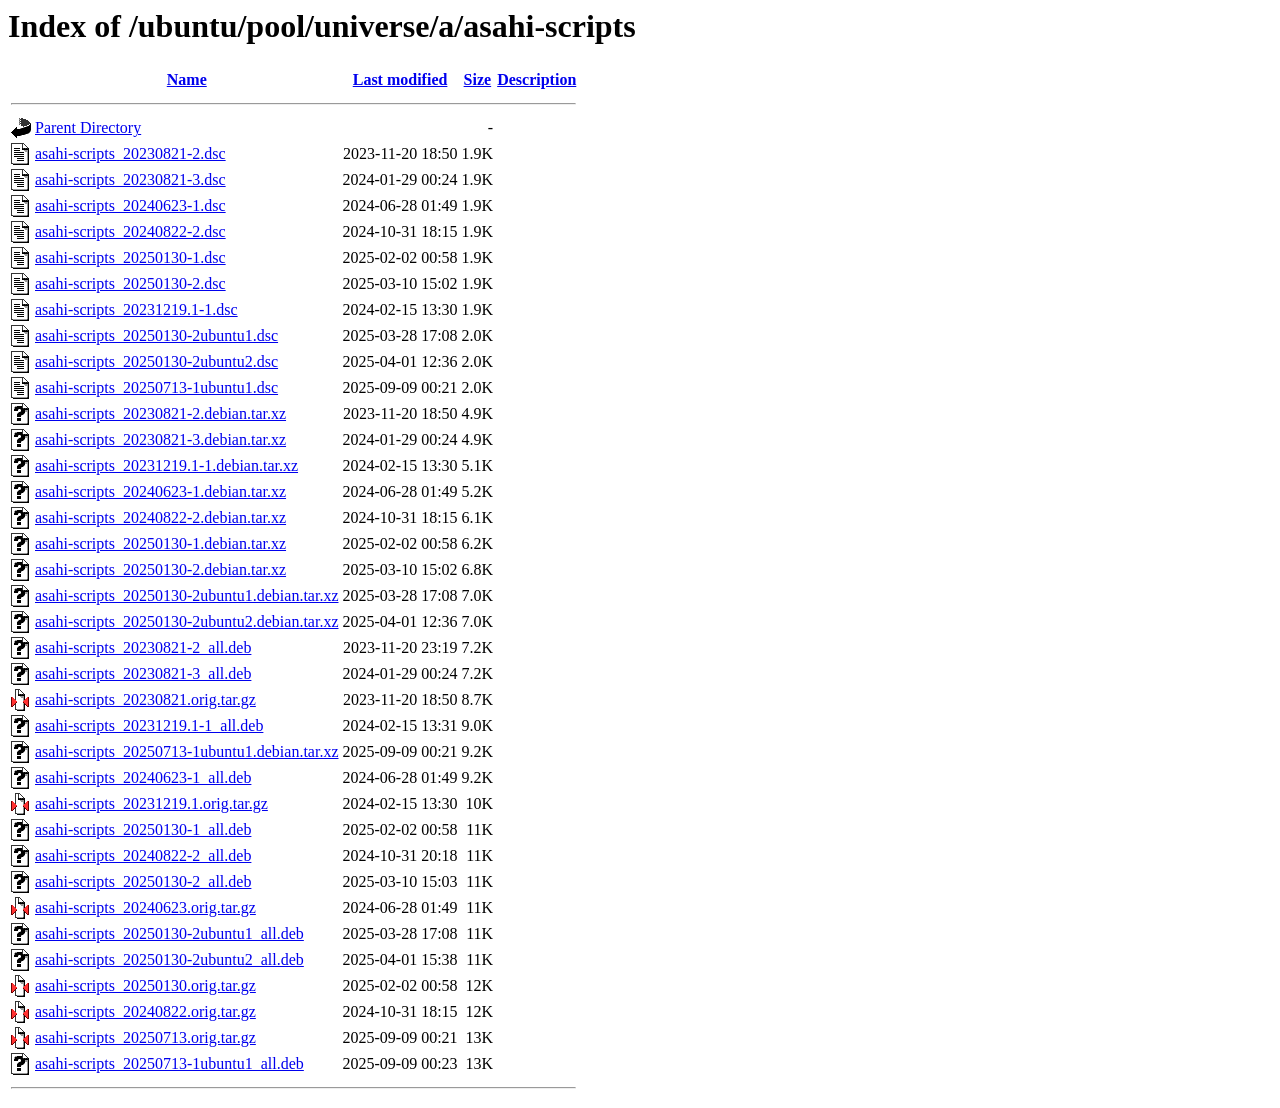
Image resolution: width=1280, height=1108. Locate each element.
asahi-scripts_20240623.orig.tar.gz (145, 907)
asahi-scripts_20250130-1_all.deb (143, 829)
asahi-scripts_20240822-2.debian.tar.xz (160, 517)
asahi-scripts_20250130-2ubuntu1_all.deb (169, 933)
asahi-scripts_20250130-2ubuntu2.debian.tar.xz (187, 621)
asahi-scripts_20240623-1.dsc (130, 205)
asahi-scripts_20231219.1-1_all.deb (149, 725)
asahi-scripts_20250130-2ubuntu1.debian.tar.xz (187, 595)
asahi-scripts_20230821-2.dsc (130, 153)
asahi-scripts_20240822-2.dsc (130, 231)
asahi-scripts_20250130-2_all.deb (143, 881)
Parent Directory (88, 127)
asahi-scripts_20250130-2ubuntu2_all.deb (169, 959)
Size (478, 79)
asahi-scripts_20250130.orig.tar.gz (145, 985)
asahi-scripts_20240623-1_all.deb (143, 777)
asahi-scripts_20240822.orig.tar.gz (145, 1011)
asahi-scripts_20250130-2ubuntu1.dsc (156, 335)
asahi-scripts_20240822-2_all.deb (143, 855)
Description (536, 79)
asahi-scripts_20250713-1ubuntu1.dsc (156, 387)
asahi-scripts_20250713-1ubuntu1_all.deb (169, 1063)
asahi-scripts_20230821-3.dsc (130, 179)
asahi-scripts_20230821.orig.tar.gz (145, 699)
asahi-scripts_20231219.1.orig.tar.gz (151, 803)
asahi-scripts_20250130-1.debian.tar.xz (160, 543)
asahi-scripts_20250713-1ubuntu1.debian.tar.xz (187, 751)
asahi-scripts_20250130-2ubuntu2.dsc (156, 361)
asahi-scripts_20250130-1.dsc (130, 257)
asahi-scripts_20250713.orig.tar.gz (145, 1037)
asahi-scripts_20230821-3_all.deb (143, 673)
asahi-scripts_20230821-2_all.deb (143, 647)
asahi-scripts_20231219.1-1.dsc (136, 309)
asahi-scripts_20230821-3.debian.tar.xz (160, 439)
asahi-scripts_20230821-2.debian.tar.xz (160, 413)
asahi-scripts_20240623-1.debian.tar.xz (160, 491)
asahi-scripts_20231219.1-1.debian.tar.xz (166, 465)
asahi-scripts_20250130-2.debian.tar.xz (160, 569)
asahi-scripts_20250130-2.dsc (130, 283)
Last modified (400, 79)
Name (187, 79)
